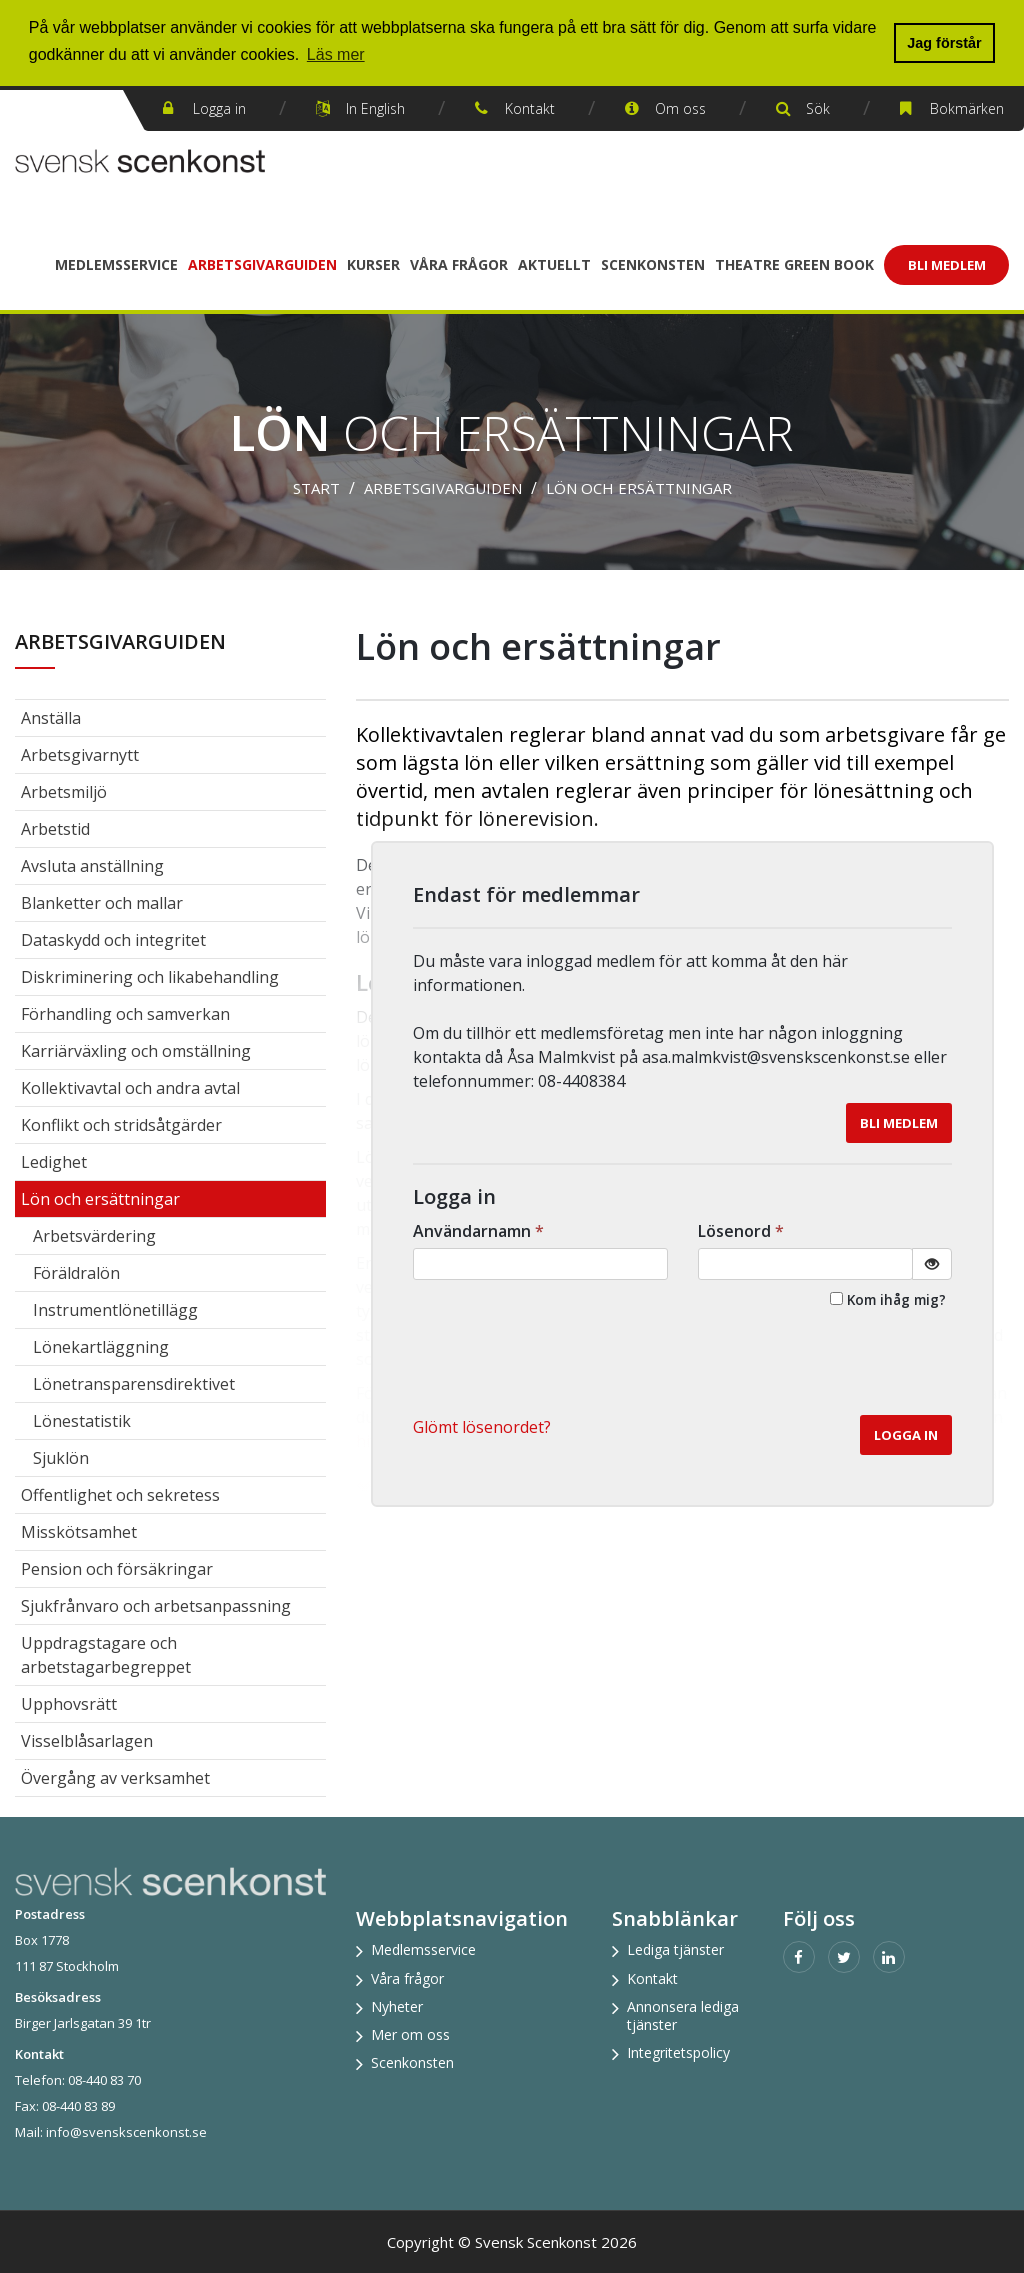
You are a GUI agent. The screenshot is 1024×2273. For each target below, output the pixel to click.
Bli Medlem (947, 265)
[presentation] (800, 1366)
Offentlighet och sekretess (120, 1495)
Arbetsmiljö (64, 792)
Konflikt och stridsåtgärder (121, 1125)
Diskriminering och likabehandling (150, 977)
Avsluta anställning (92, 866)
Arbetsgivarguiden (262, 264)
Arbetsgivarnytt (80, 755)
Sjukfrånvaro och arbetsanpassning (156, 1606)
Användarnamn (480, 1231)
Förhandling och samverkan (125, 1014)
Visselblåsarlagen (87, 1741)
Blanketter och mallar (102, 903)
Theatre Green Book (794, 264)
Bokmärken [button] (967, 108)
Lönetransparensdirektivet (134, 1384)
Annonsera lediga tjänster (683, 2015)
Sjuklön (61, 1458)
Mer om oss (410, 2034)
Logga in (219, 108)
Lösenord (743, 1231)
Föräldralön (76, 1273)
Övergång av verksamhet (115, 1778)
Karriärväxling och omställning (136, 1051)
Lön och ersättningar (639, 488)
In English (375, 108)
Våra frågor (459, 264)
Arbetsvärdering (94, 1236)
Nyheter (397, 2006)
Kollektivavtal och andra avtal (130, 1088)
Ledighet (54, 1162)
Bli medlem (899, 1123)
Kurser (373, 264)
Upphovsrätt (69, 1704)
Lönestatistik (82, 1421)
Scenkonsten (653, 264)
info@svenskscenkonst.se (126, 2132)
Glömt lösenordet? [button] (482, 1427)
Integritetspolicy (678, 2052)
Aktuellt (554, 264)
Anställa (51, 718)
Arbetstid (55, 829)
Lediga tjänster (675, 1949)
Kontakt (530, 108)
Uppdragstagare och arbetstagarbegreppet (106, 1655)
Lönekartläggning (101, 1347)
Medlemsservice (116, 264)
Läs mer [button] (336, 54)
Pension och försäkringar (117, 1569)
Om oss (680, 108)
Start (316, 488)
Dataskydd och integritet (113, 940)
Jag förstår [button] (944, 43)
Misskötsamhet (79, 1532)
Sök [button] (818, 108)
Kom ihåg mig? (896, 1299)
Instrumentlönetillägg (115, 1310)
